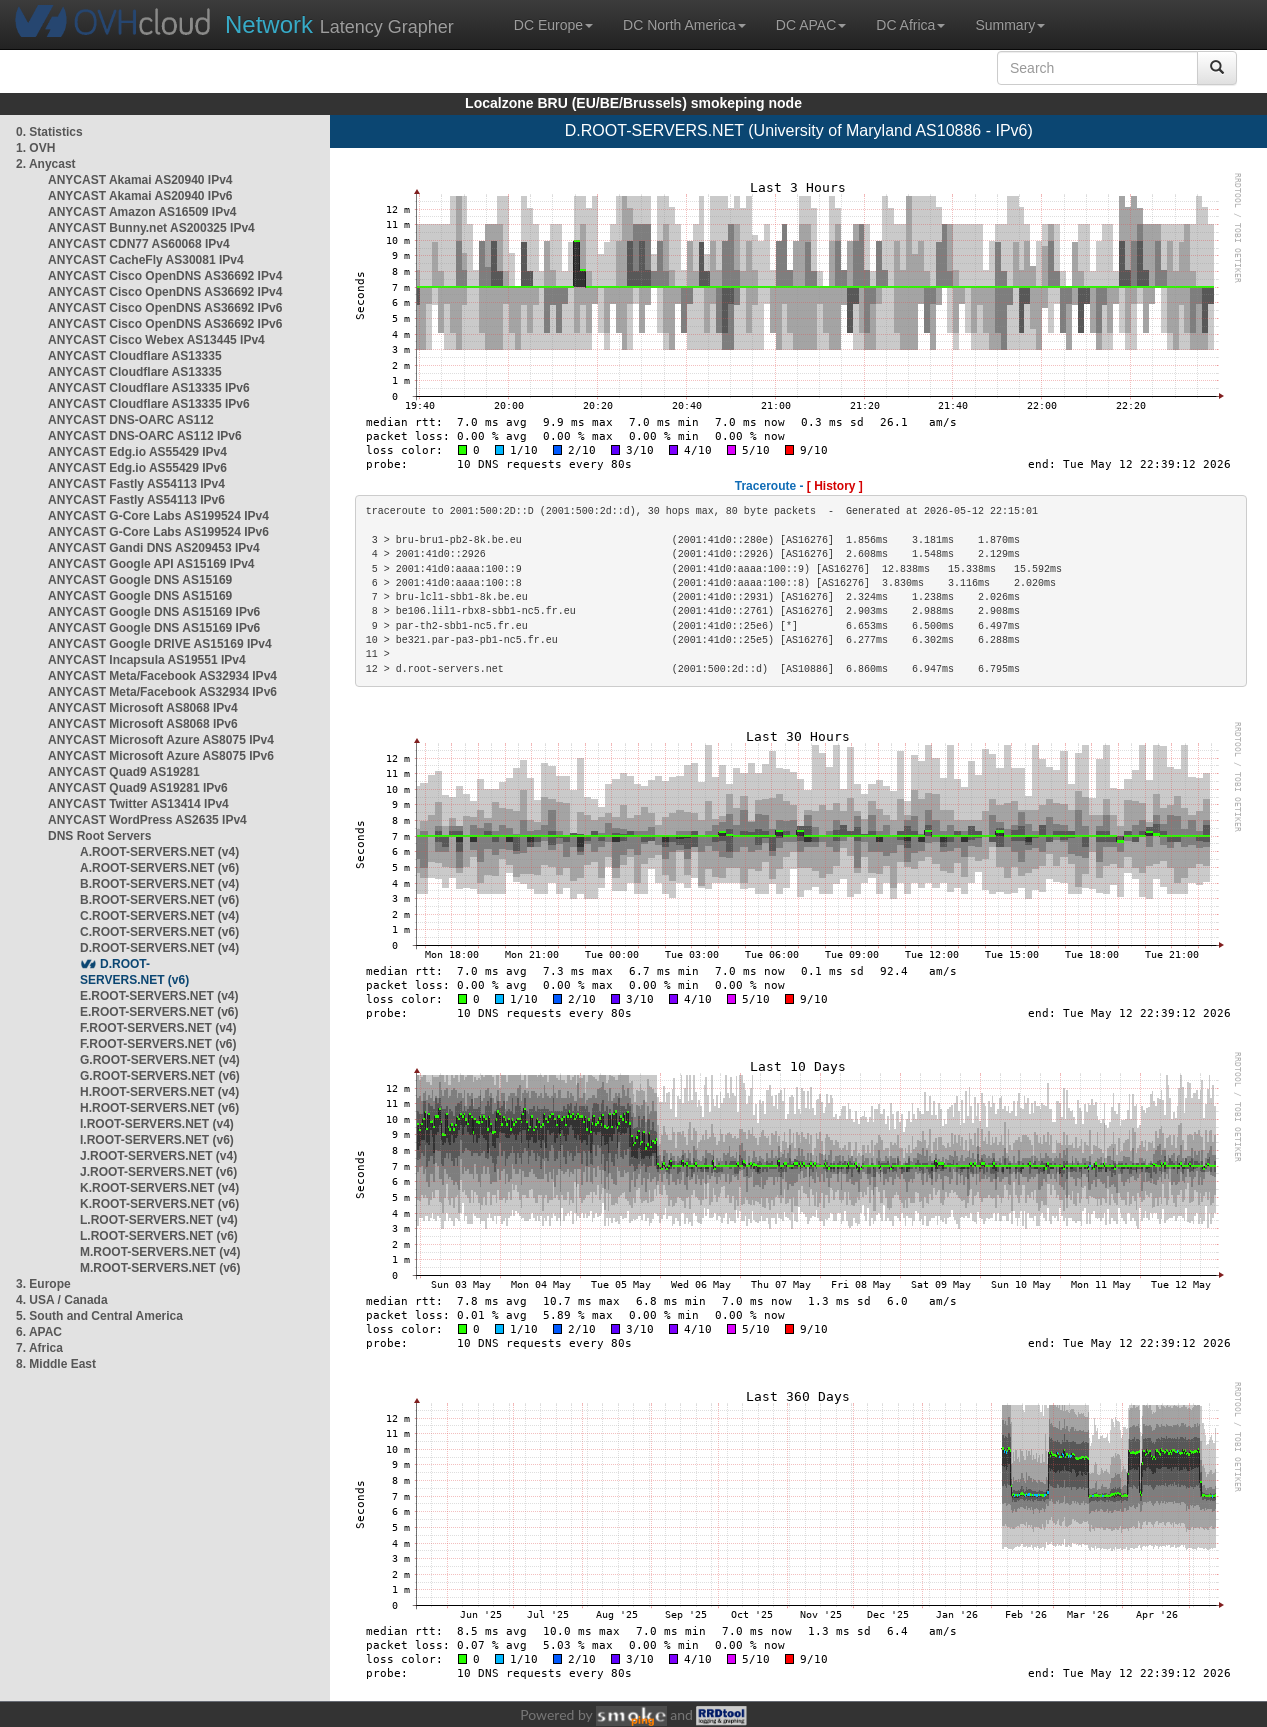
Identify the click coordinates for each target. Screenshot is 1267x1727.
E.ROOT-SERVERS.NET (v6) (159, 1012)
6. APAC (39, 1332)
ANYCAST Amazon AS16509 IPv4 (142, 212)
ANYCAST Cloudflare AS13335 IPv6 (149, 388)
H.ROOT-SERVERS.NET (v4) (159, 1092)
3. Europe (43, 1284)
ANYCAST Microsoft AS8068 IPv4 (143, 708)
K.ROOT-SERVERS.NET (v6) (159, 1204)
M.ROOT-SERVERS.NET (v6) (160, 1268)
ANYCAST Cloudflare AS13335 (135, 356)
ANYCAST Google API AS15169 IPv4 (151, 564)
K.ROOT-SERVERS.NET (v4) (159, 1188)
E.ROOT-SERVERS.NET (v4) (159, 996)
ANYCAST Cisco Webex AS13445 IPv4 (156, 340)
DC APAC (811, 25)
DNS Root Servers (99, 836)
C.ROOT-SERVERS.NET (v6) (159, 932)
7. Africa (39, 1348)
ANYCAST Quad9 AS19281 (124, 772)
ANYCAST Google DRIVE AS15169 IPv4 (160, 644)
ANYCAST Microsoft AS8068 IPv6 (143, 724)
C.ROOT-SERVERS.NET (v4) (159, 916)
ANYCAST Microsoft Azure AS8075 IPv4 (161, 740)
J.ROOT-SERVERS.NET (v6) (158, 1172)
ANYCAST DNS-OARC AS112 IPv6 (145, 436)
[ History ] (835, 486)
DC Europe (553, 25)
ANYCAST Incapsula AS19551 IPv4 (147, 660)
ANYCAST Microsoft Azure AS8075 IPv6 (161, 756)
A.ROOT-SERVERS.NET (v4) (159, 852)
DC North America (684, 25)
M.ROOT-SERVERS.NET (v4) (160, 1252)
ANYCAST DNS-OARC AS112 (131, 420)
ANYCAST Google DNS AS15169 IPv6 (154, 612)
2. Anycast (46, 164)
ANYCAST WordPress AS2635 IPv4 (147, 820)
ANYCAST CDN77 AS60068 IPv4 (139, 244)
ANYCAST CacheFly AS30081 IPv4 (146, 260)
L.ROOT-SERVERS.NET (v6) (159, 1236)
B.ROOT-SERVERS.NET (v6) (159, 900)
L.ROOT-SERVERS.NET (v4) (159, 1220)
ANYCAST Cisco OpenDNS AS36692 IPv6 (165, 308)
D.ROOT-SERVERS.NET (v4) (159, 948)
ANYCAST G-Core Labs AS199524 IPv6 (158, 532)
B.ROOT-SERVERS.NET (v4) (159, 884)
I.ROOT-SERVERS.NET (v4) (157, 1124)
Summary (1010, 25)
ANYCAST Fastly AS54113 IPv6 (136, 500)
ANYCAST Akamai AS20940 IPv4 (140, 180)
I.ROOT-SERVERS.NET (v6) (157, 1140)
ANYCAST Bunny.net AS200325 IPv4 (151, 228)
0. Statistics (49, 132)
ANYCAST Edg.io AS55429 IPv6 (137, 468)
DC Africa (910, 25)
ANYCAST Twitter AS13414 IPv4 (138, 804)
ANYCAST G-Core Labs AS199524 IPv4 (158, 516)
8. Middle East (56, 1364)
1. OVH (35, 148)
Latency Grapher (339, 24)
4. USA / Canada (62, 1300)
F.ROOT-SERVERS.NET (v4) (158, 1028)
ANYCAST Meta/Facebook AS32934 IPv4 (162, 676)
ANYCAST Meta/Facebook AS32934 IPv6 (162, 692)
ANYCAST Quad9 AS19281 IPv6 (138, 788)
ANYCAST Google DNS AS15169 (140, 580)
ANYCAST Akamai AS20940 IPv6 (140, 196)
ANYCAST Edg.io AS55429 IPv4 (137, 452)
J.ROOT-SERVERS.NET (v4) (158, 1156)
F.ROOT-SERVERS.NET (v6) (158, 1044)
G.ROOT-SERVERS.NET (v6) (160, 1076)
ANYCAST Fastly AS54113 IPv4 (136, 484)
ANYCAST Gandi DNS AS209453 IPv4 (154, 548)
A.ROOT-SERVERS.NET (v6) (159, 868)
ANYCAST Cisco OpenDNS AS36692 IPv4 (165, 276)
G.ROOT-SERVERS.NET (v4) (160, 1060)
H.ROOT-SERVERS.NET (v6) (159, 1108)
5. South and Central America (99, 1316)
